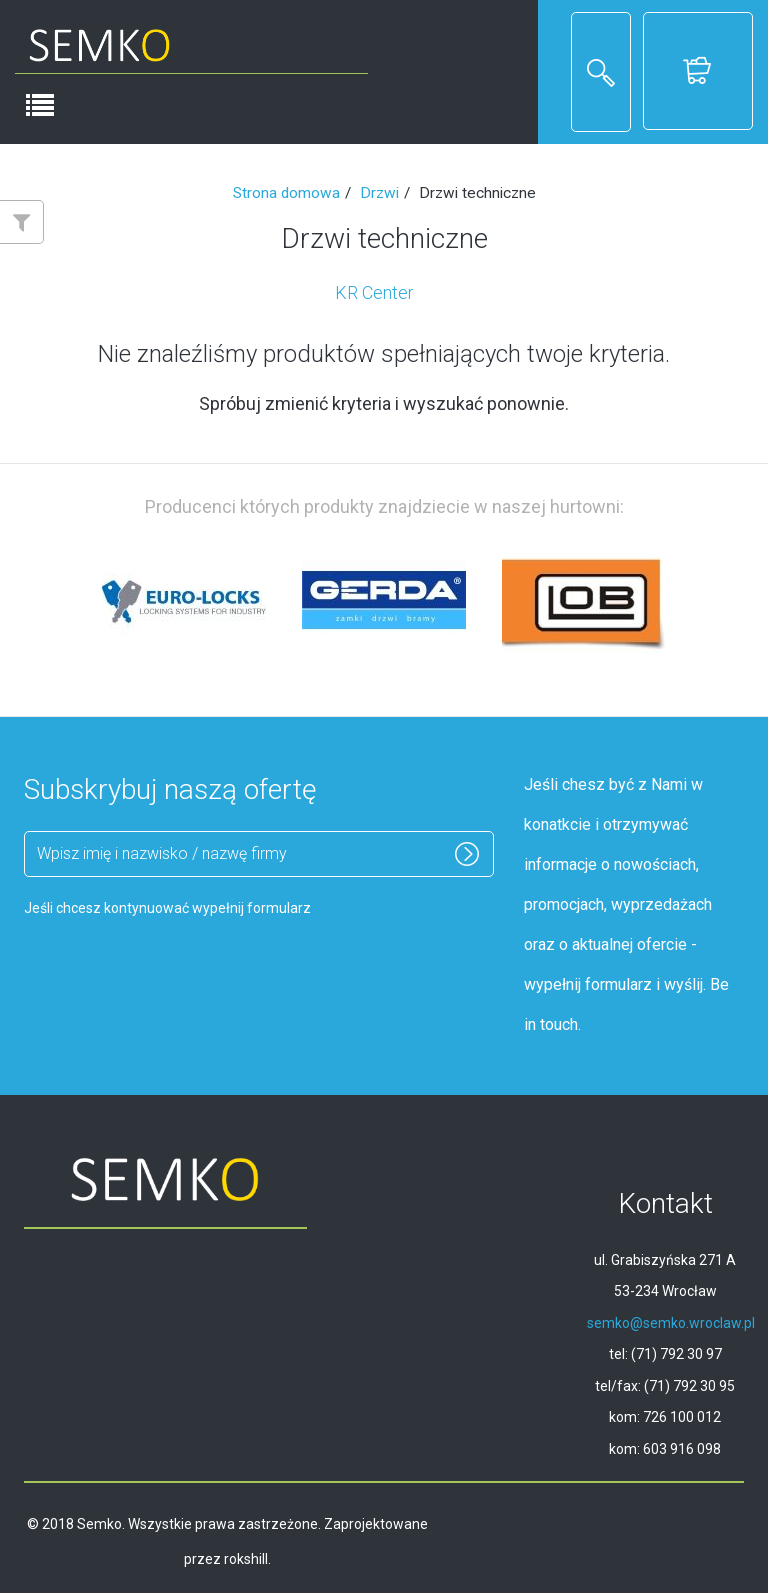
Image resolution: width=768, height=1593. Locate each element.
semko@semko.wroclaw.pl (671, 1323)
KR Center (374, 292)
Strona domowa (286, 193)
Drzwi (379, 193)
